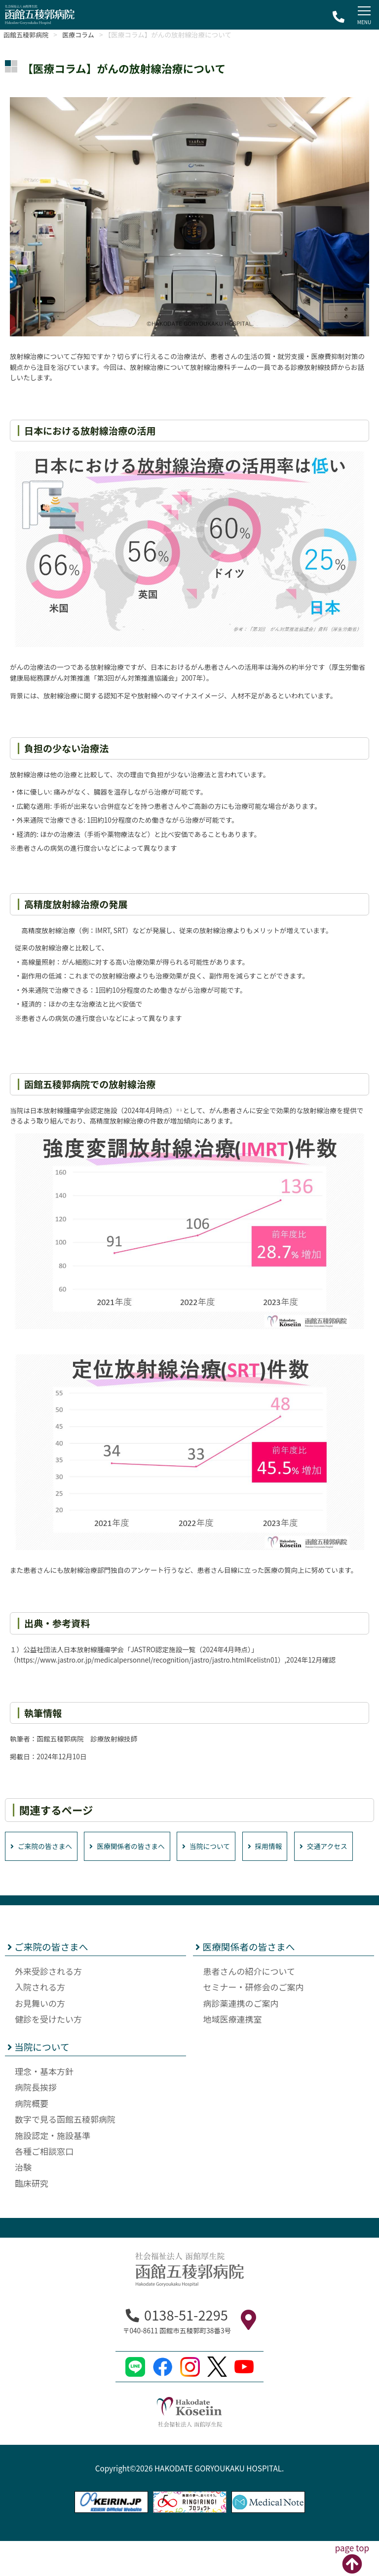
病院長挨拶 (36, 2122)
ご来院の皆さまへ (44, 1846)
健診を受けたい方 (48, 2054)
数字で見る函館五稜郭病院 (65, 2154)
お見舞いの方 (40, 2038)
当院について (223, 1846)
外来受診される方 (48, 2006)
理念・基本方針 (44, 2107)
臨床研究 (31, 2219)
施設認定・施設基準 (52, 2170)
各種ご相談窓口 (44, 2186)
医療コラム (85, 34)
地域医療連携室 (232, 2054)
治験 (23, 2202)
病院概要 (31, 2139)
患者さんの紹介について (249, 2006)
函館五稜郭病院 (28, 34)
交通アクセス (36, 1881)
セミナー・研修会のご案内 (253, 2022)
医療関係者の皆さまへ (138, 1846)
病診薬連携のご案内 (240, 2038)
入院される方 (40, 2022)
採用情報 (286, 1846)
